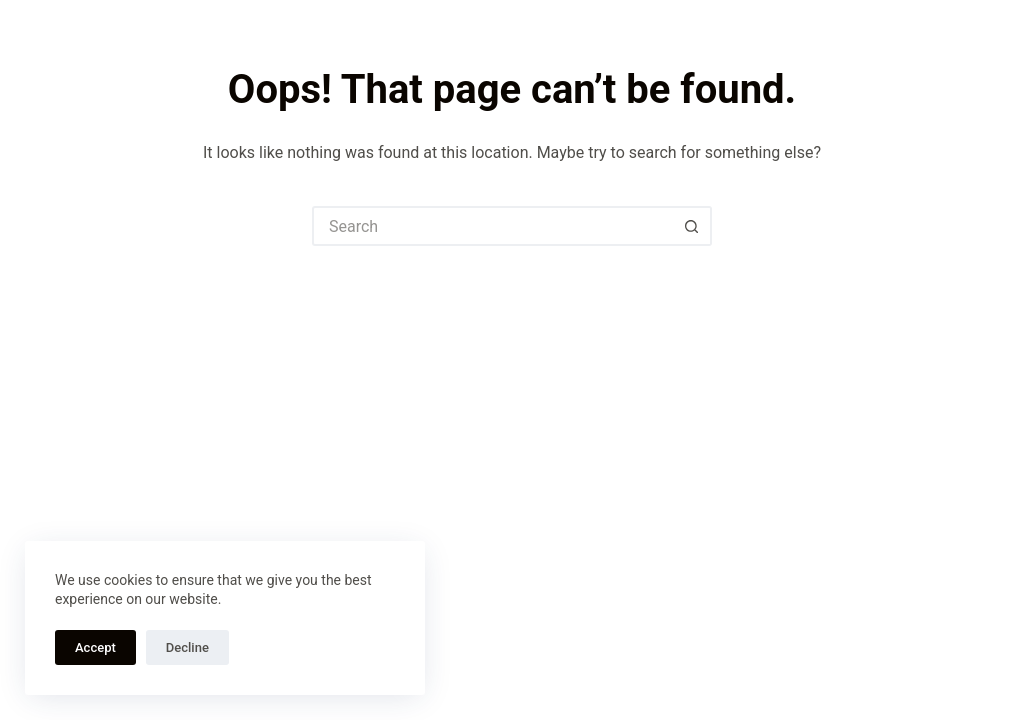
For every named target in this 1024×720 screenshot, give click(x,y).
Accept (95, 647)
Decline (187, 647)
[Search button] (692, 226)
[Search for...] (492, 226)
